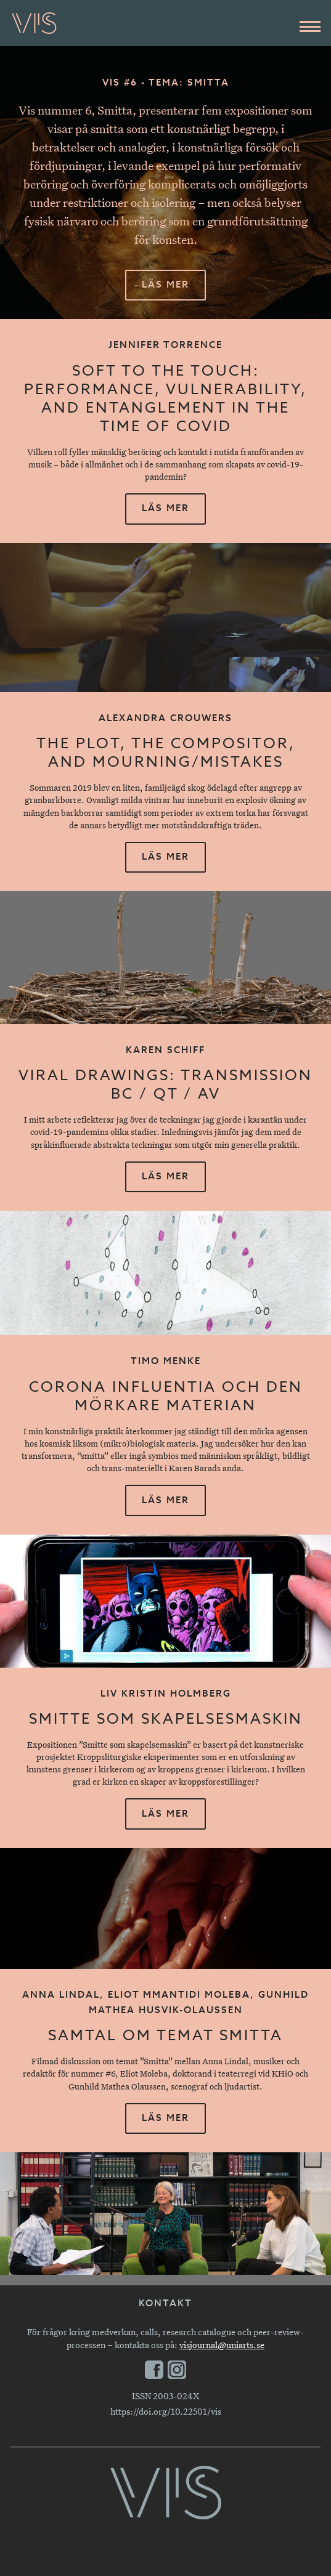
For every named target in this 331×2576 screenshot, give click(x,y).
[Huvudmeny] (310, 26)
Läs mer (165, 284)
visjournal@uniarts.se (221, 2345)
